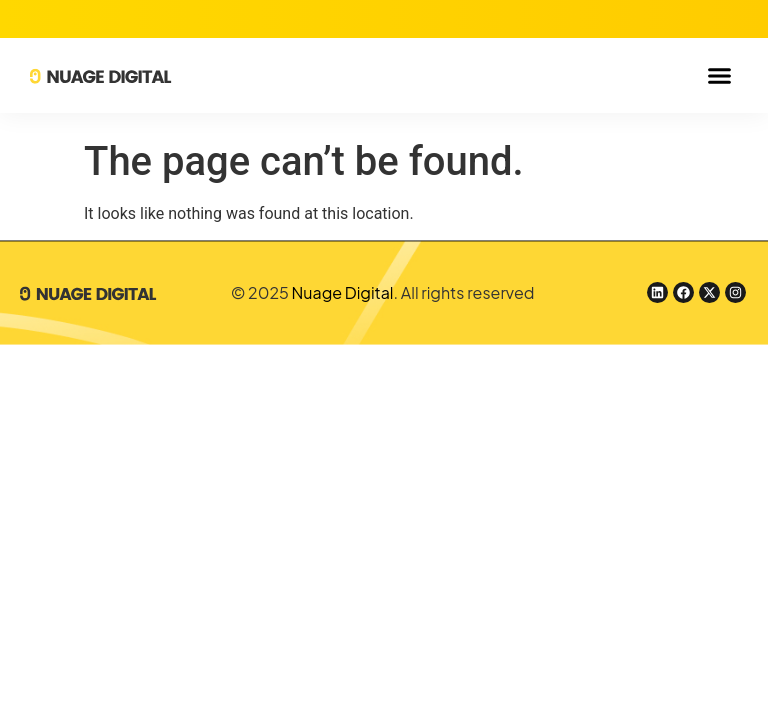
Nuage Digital (343, 292)
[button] (719, 76)
